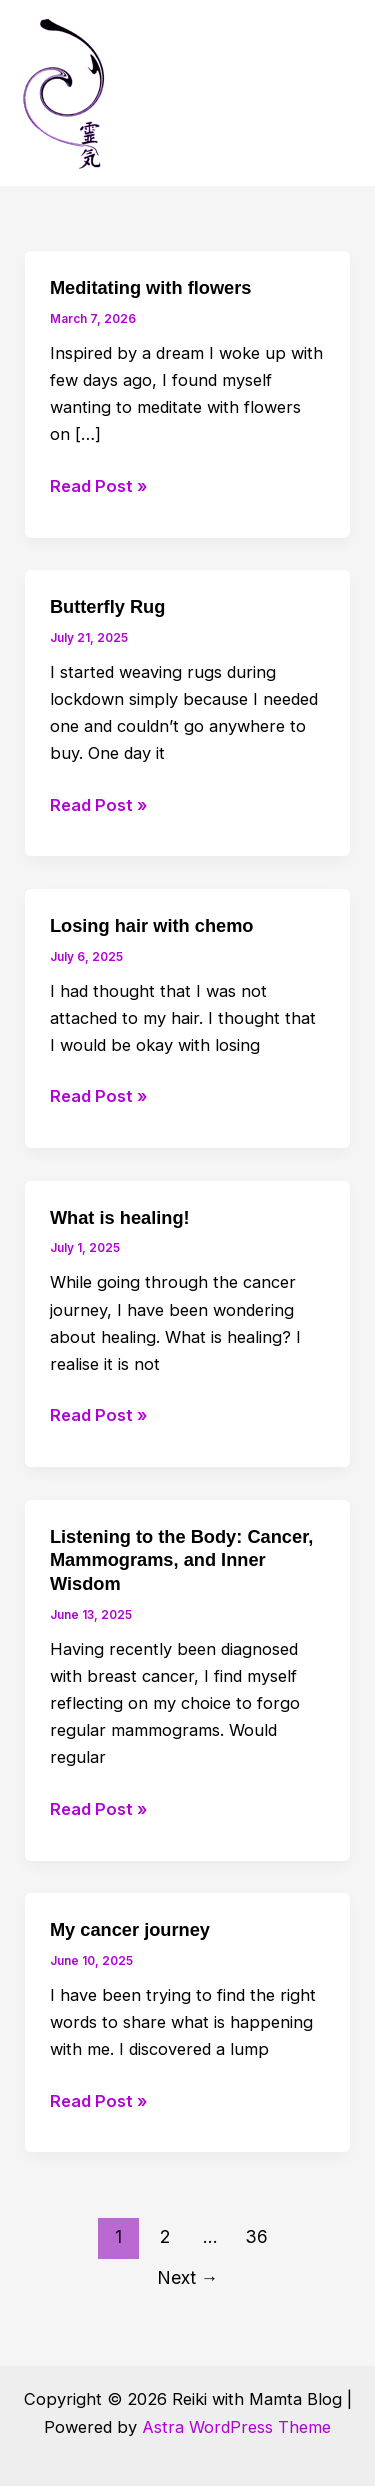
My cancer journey (130, 1929)
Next (188, 2277)
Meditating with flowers (151, 287)
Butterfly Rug (107, 606)
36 (256, 2236)
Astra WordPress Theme (236, 2427)
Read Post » (98, 486)
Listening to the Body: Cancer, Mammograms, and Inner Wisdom (181, 1560)
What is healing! (120, 1217)
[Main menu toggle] (332, 93)
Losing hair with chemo (152, 925)
